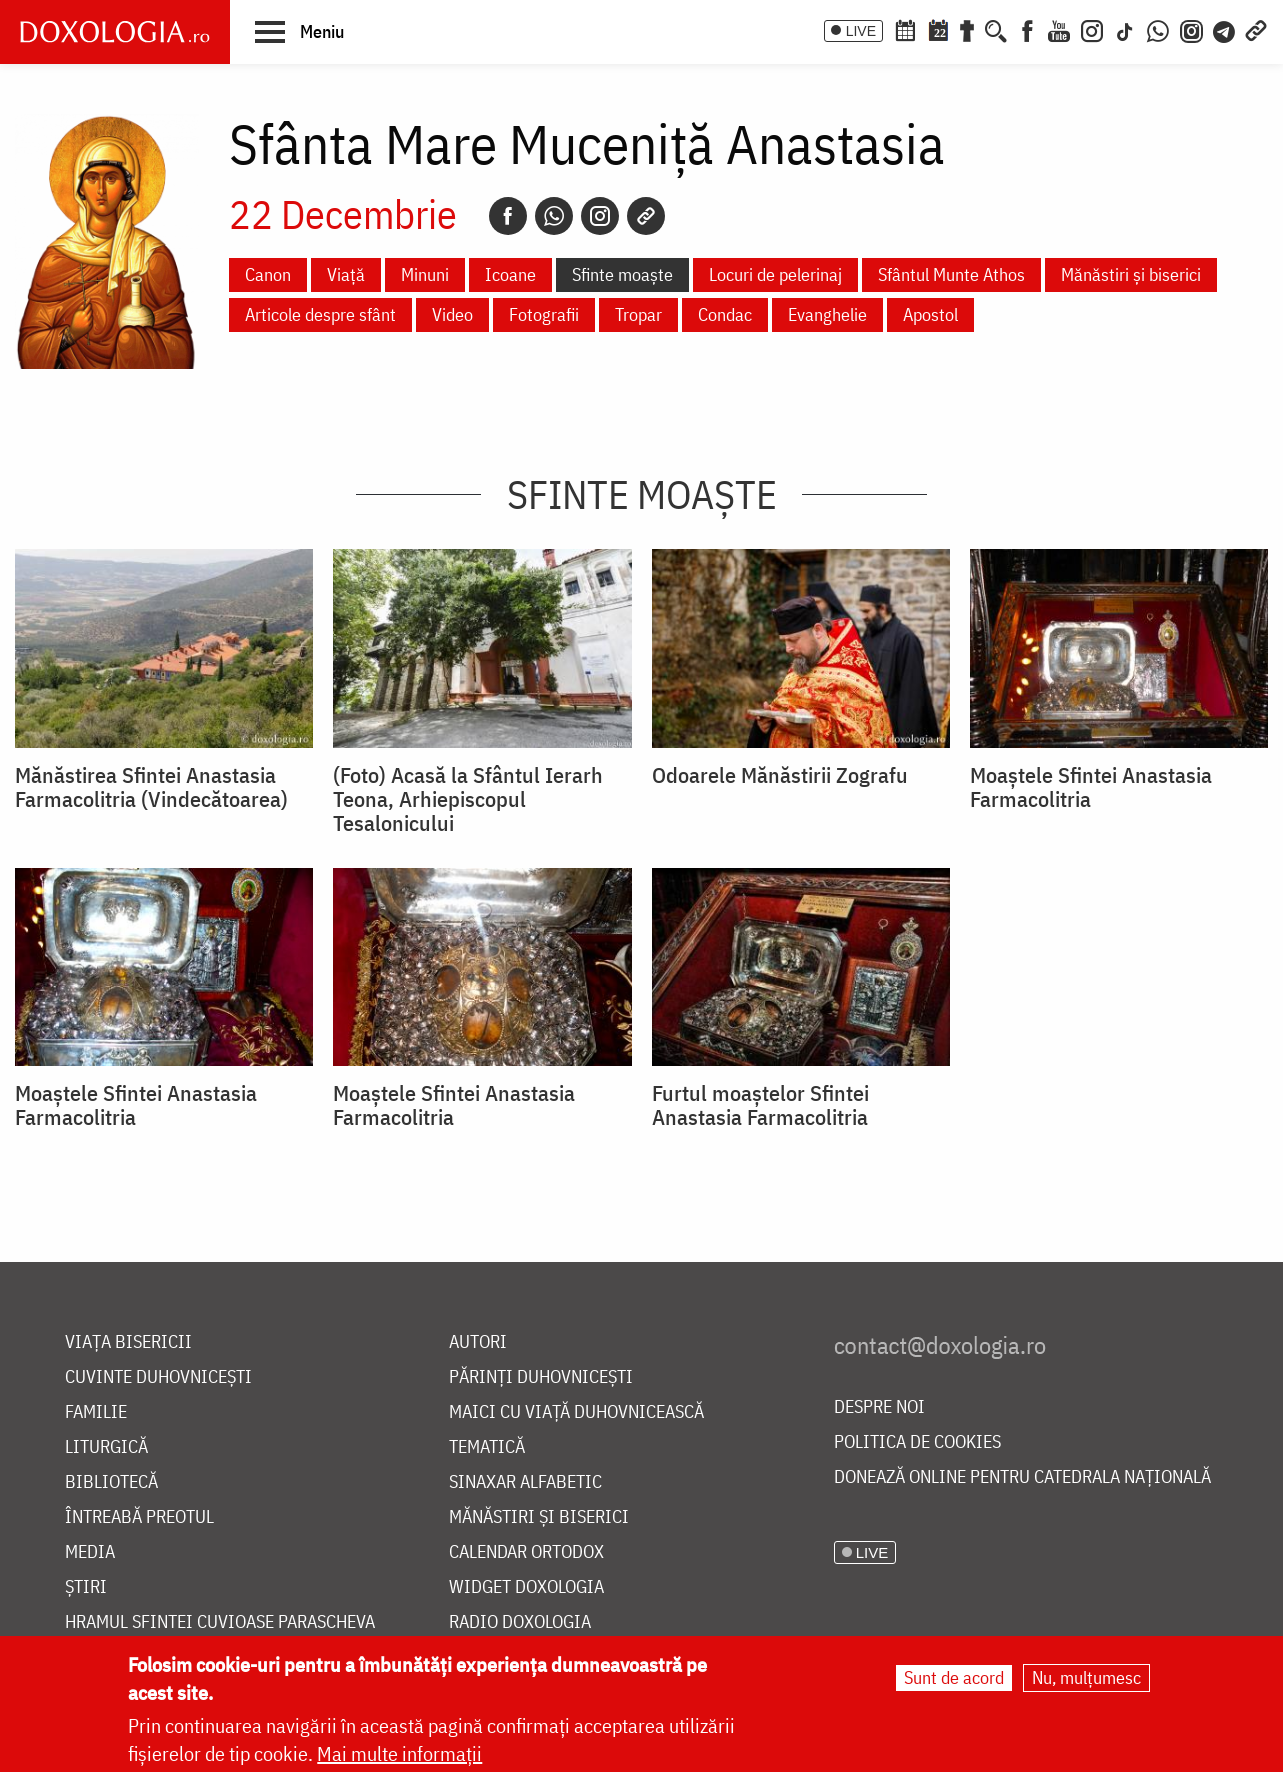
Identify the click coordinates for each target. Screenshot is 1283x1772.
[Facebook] (1027, 29)
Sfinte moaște (622, 274)
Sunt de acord (954, 1677)
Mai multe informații (399, 1753)
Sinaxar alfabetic (525, 1482)
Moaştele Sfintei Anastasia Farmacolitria (1091, 787)
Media (90, 1552)
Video (452, 314)
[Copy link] (646, 216)
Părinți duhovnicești (541, 1377)
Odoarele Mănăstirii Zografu (780, 775)
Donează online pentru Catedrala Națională (1022, 1477)
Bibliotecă (111, 1482)
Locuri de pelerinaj (775, 274)
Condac (725, 314)
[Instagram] (1092, 29)
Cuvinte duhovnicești (158, 1377)
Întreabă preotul (139, 1517)
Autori (478, 1342)
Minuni (425, 274)
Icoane (510, 274)
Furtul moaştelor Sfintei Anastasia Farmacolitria (760, 1105)
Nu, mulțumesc (1086, 1677)
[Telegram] (1225, 29)
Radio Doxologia (520, 1622)
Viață (346, 274)
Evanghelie (827, 314)
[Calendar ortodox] (905, 29)
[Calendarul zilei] (938, 29)
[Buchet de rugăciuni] (967, 29)
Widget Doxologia (526, 1587)
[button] (299, 31)
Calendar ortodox (526, 1552)
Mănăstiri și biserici (1131, 274)
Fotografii (544, 314)
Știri (86, 1587)
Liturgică (106, 1447)
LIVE (861, 31)
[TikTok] (1125, 29)
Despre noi (879, 1407)
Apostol (930, 314)
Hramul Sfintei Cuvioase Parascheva (220, 1622)
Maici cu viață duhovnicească (576, 1412)
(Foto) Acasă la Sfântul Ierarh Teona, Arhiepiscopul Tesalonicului (468, 799)
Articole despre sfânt (320, 314)
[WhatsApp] (1158, 29)
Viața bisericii (128, 1342)
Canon (268, 274)
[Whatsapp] (554, 216)
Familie (96, 1412)
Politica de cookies (917, 1442)
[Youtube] (1059, 29)
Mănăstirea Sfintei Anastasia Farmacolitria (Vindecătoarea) (151, 787)
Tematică (487, 1447)
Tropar (638, 314)
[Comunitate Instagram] (1191, 29)
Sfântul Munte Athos (951, 274)
